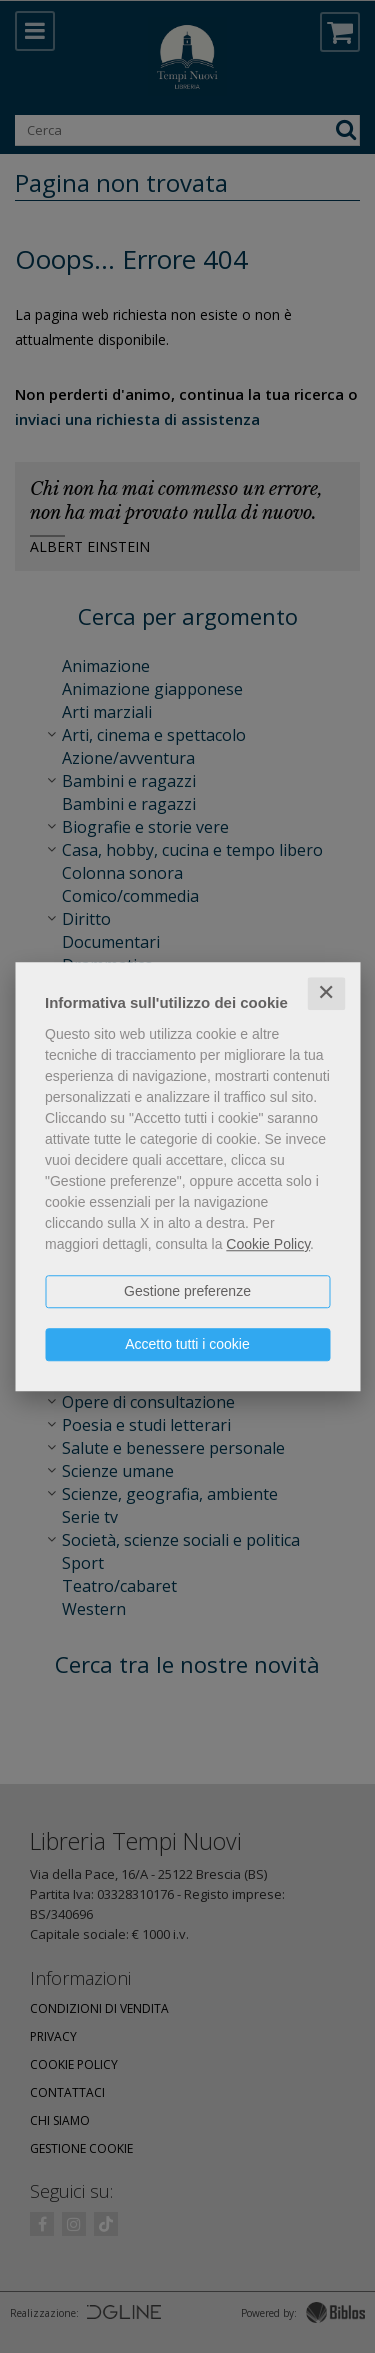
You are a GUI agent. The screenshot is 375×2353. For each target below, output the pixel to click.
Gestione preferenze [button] (187, 1291)
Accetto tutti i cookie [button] (187, 1344)
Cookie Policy (268, 1244)
